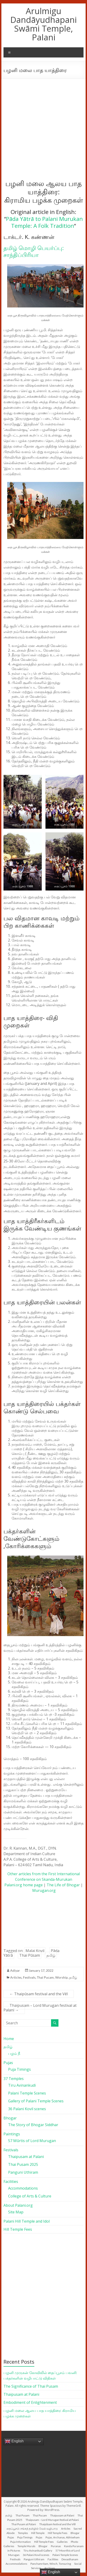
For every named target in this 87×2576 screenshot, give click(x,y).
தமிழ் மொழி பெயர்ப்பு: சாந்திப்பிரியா (33, 251)
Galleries (62, 2541)
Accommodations (23, 2188)
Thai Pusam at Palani (23, 2524)
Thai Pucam (45, 1977)
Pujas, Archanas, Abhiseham (62, 2537)
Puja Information (20, 2541)
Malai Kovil (35, 1950)
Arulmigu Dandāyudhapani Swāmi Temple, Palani (43, 24)
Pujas (8, 2062)
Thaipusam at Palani (26, 2156)
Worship (61, 1977)
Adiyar (15, 1970)
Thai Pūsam (29, 1955)
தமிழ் (50, 1955)
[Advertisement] (43, 124)
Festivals (29, 1977)
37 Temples (13, 2078)
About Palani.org (18, 2205)
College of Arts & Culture (29, 2196)
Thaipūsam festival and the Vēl (39, 1993)
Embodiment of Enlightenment (30, 2402)
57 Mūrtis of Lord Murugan (32, 2140)
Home (8, 2038)
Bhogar (10, 2118)
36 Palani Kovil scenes (27, 2108)
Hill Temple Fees (17, 2229)
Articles (16, 1977)
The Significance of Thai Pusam (30, 2386)
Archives (49, 2568)
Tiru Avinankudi (22, 2085)
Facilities (10, 2181)
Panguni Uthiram (23, 2172)
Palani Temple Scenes (27, 2093)
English (14, 2441)
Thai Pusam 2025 (23, 2164)
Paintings (11, 2134)
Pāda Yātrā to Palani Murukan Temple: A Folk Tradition (44, 222)
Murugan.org (44, 1890)
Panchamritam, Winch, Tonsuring (50, 2563)
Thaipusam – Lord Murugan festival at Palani (40, 2008)
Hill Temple (38, 2533)
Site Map (15, 2212)
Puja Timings (19, 2069)
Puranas (56, 2546)
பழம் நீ (14, 2053)
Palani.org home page (23, 1884)
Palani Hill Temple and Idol (26, 2221)
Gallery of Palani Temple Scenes (36, 2101)
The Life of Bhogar (64, 1884)
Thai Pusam (22, 2515)
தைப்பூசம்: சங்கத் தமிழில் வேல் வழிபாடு (32, 2528)
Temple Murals (26, 2546)
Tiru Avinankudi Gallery (37, 2550)
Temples (23, 2533)
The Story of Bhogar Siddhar (33, 2124)
